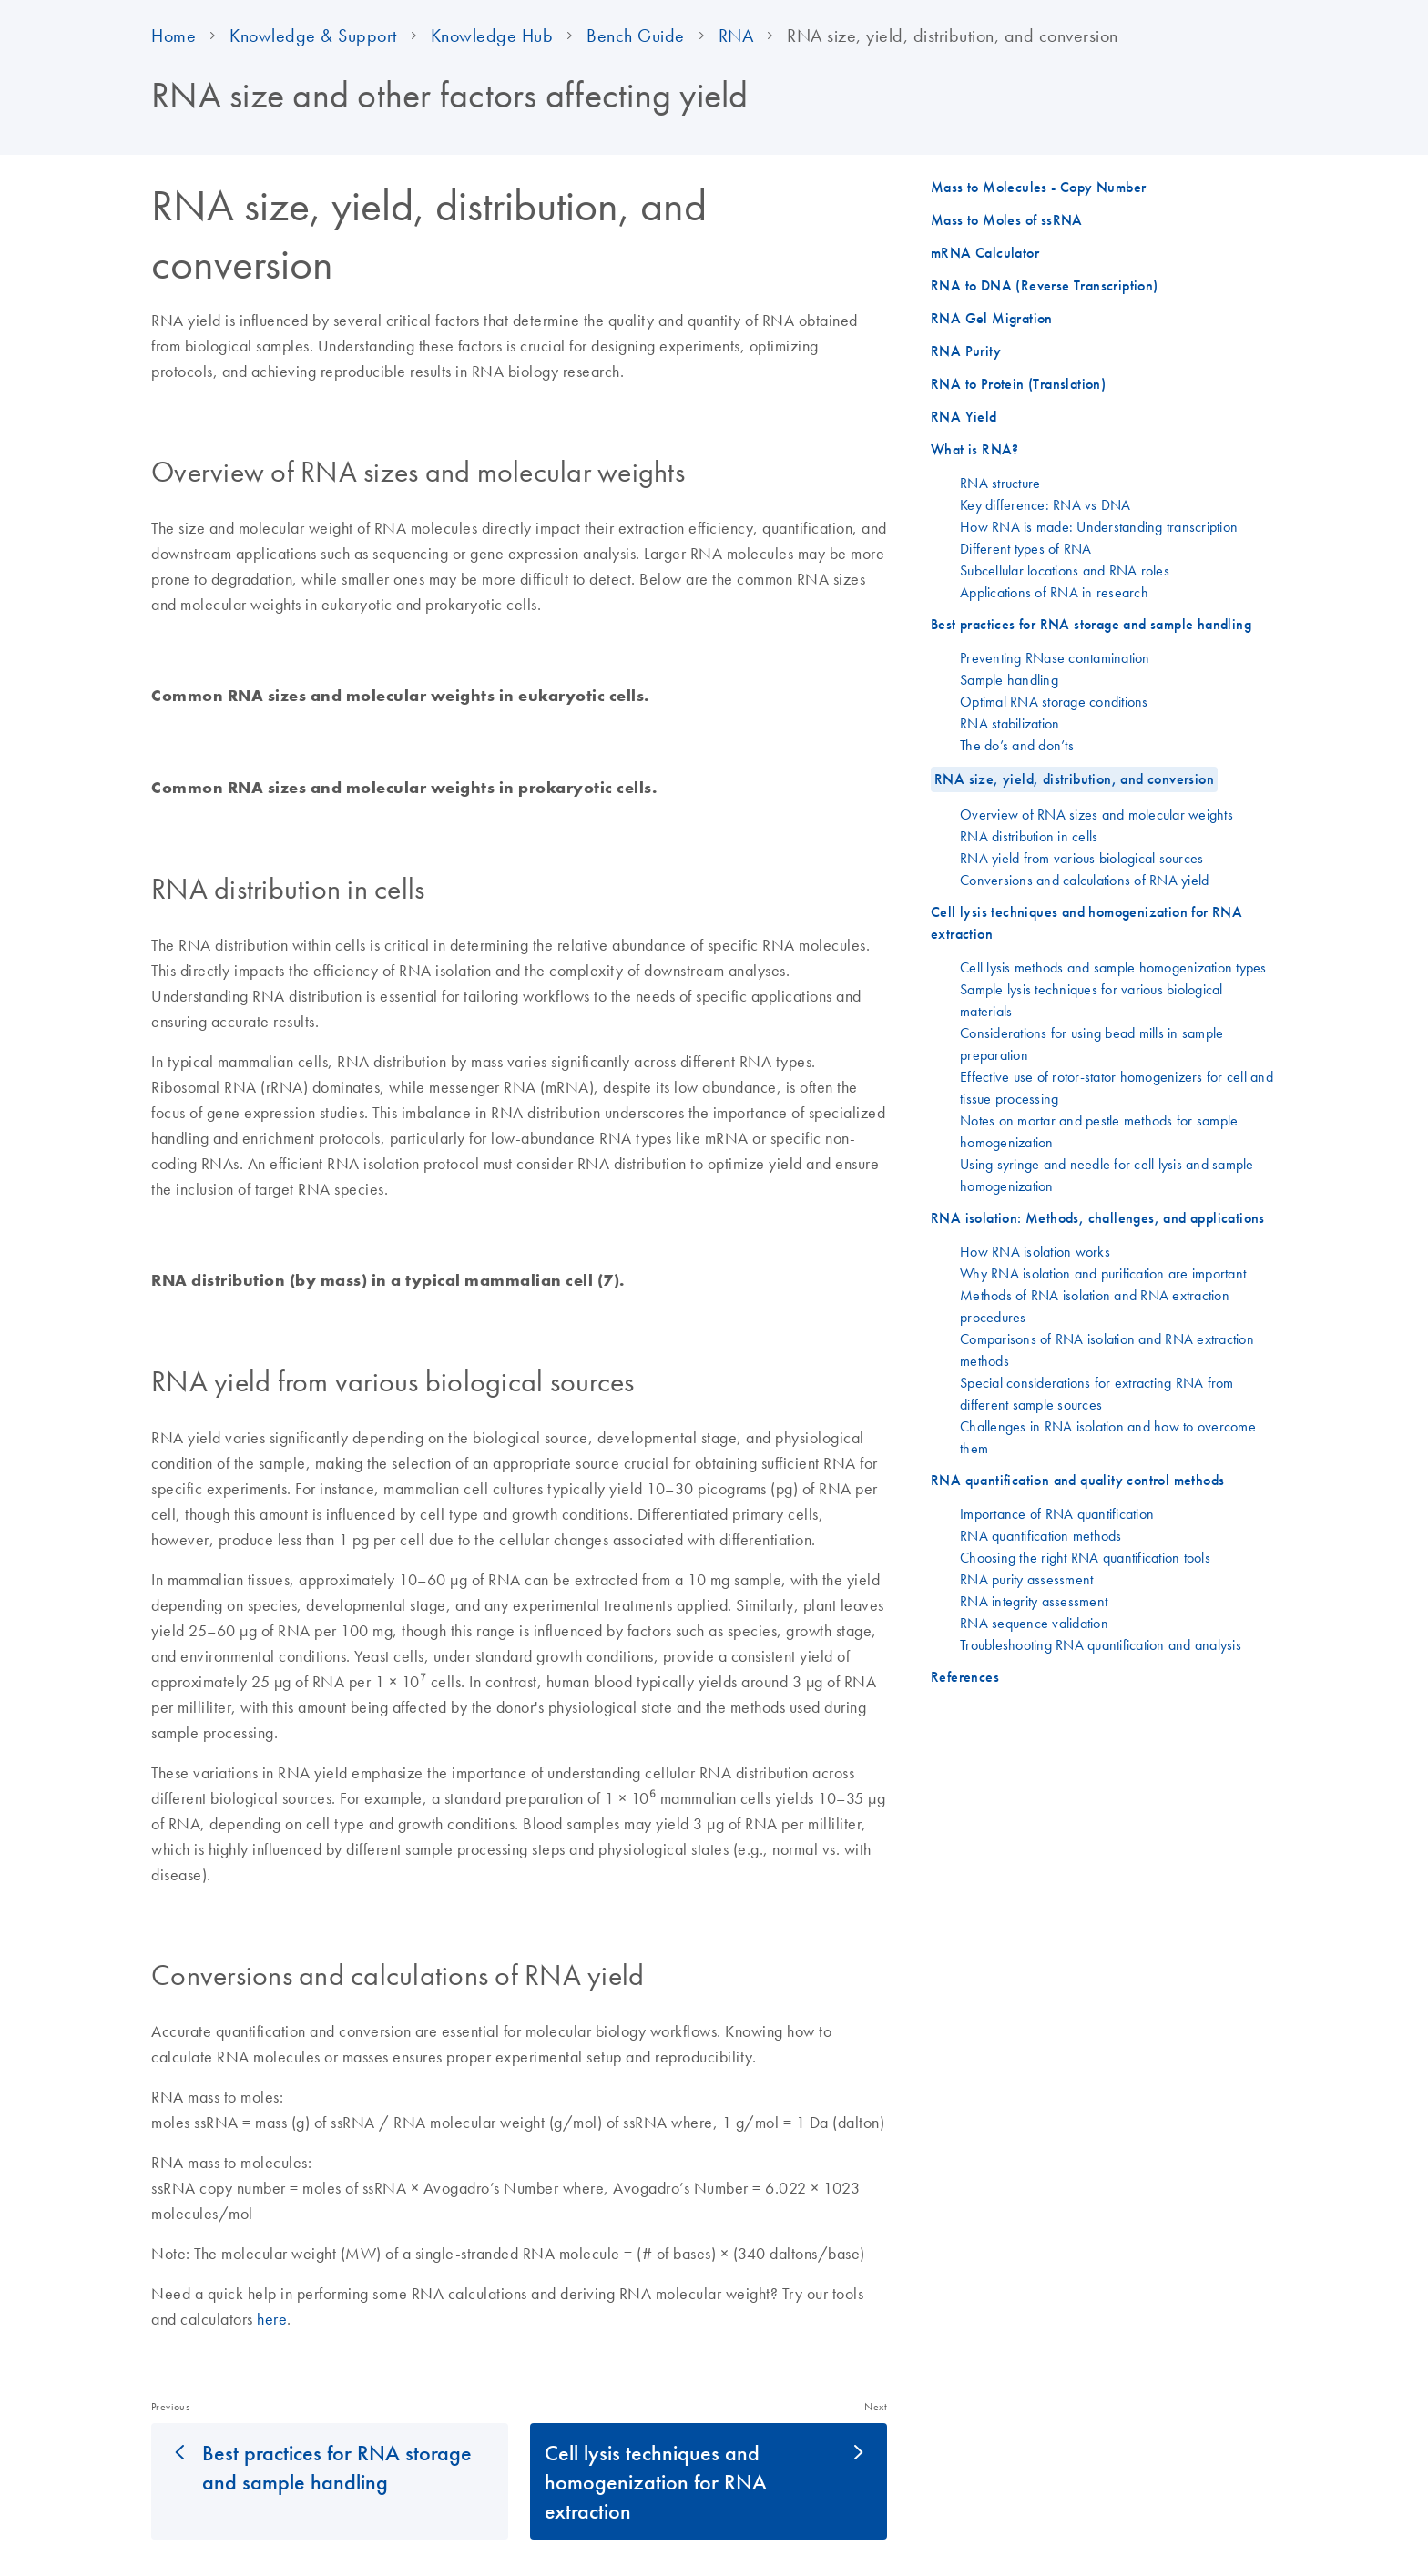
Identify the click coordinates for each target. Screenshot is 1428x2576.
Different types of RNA (1026, 548)
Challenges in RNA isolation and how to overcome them (1108, 1437)
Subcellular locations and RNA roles (1064, 570)
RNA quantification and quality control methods (1077, 1480)
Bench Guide (635, 35)
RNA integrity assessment (1033, 1601)
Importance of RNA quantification (1057, 1513)
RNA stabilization (1009, 723)
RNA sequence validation (1034, 1623)
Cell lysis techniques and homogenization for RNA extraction (656, 2481)
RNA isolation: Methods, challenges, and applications (1098, 1217)
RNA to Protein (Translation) (1018, 383)
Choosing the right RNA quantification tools (1085, 1557)
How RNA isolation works (1035, 1251)
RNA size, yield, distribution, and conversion (1074, 779)
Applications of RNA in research (1054, 592)
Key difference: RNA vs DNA (1045, 504)
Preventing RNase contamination (1055, 657)
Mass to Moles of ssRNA (1007, 219)
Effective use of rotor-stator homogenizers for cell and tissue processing (1116, 1087)
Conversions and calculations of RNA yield (1084, 880)
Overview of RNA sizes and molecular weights (1096, 814)
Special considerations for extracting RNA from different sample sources (1097, 1393)
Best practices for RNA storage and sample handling (337, 2467)
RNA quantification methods (1041, 1535)
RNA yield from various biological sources (1081, 858)
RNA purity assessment (1026, 1579)
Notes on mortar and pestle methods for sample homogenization (1099, 1131)
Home (173, 35)
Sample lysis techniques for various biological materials (1091, 1000)
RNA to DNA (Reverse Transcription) (1044, 285)
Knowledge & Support (313, 35)
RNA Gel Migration (992, 318)
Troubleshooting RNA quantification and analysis (1100, 1644)
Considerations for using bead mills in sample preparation (1091, 1043)
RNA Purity (966, 351)
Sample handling (1009, 679)
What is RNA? (975, 449)
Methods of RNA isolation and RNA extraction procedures (1094, 1306)
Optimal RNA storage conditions (1054, 701)
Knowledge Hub (492, 35)
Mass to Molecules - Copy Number (1038, 187)
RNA (736, 35)
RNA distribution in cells (1028, 836)
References (965, 1676)
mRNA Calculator (985, 252)
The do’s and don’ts (1017, 745)
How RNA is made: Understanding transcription (1099, 526)
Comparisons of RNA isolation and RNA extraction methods (1107, 1349)
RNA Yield (964, 416)
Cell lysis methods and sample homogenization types (1113, 967)
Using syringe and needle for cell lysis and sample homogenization (1107, 1175)
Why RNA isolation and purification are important (1103, 1273)
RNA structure (1000, 482)
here (272, 2319)
